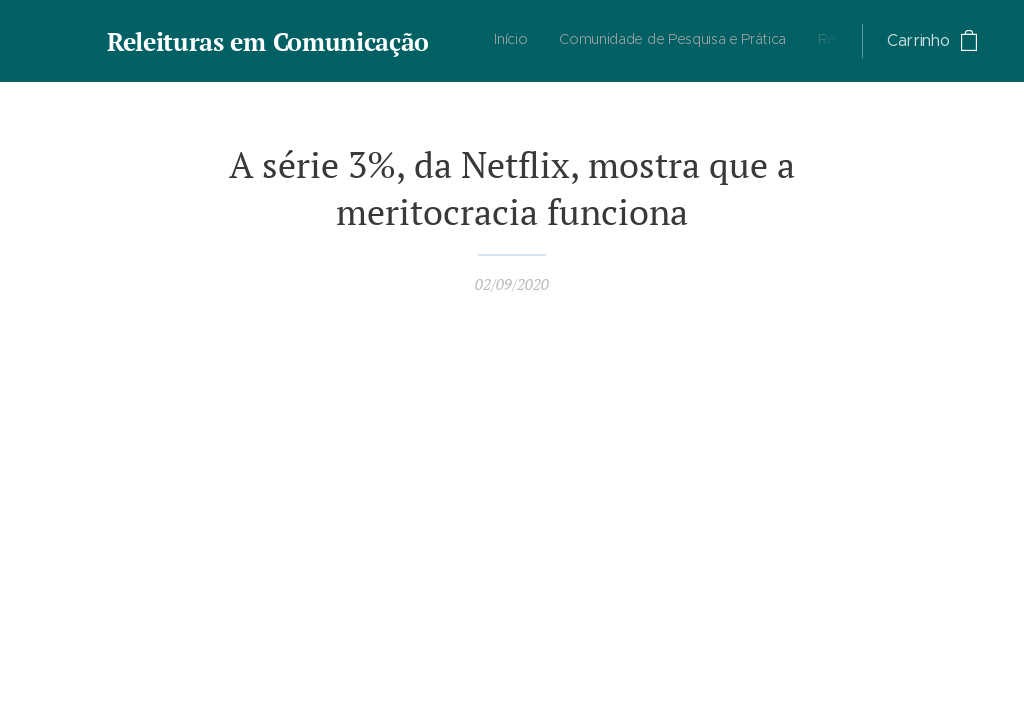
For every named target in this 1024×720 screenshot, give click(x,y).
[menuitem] (703, 41)
